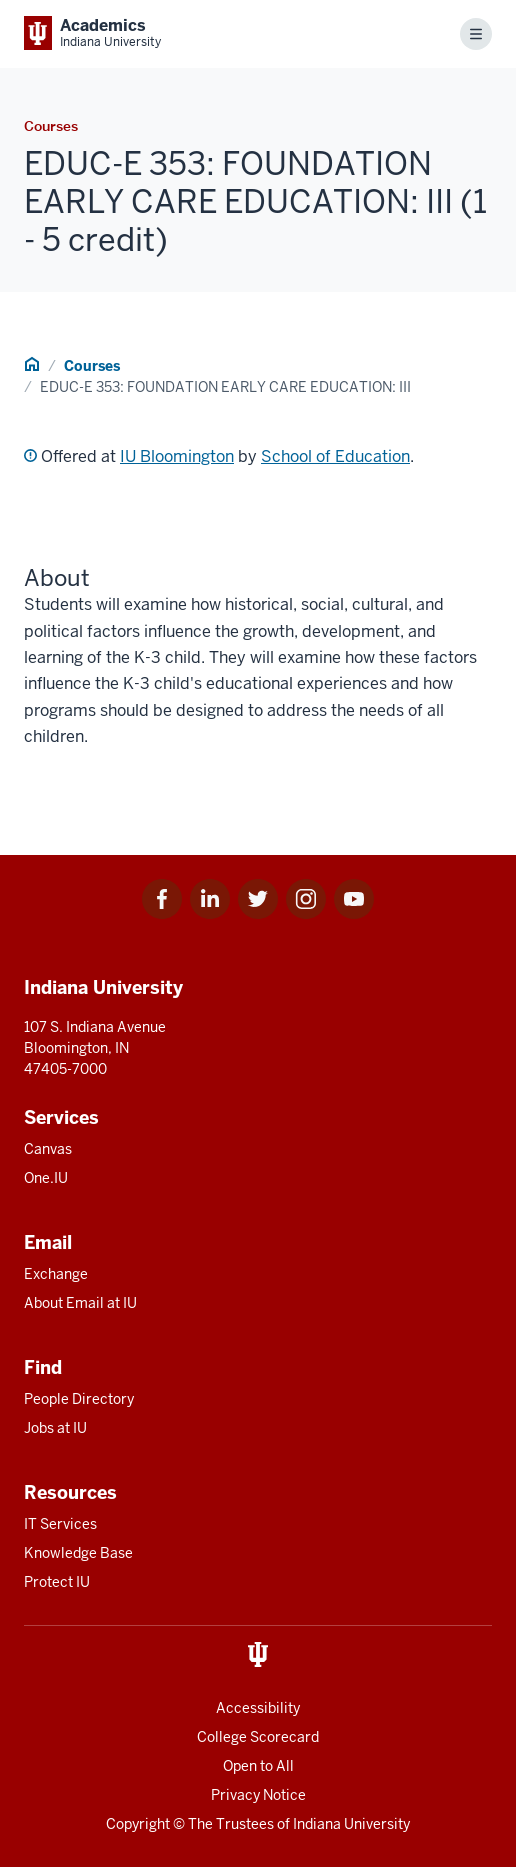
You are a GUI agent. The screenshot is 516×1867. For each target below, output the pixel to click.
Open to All (258, 1766)
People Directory (79, 1399)
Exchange (56, 1274)
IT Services (60, 1524)
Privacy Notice (258, 1795)
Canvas (48, 1149)
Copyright (138, 1824)
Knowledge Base (78, 1553)
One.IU (46, 1178)
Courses (92, 366)
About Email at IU (80, 1303)
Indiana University (351, 1824)
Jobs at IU (55, 1428)
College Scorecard (258, 1737)
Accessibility (258, 1708)
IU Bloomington (177, 456)
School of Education (335, 456)
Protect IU (57, 1582)
